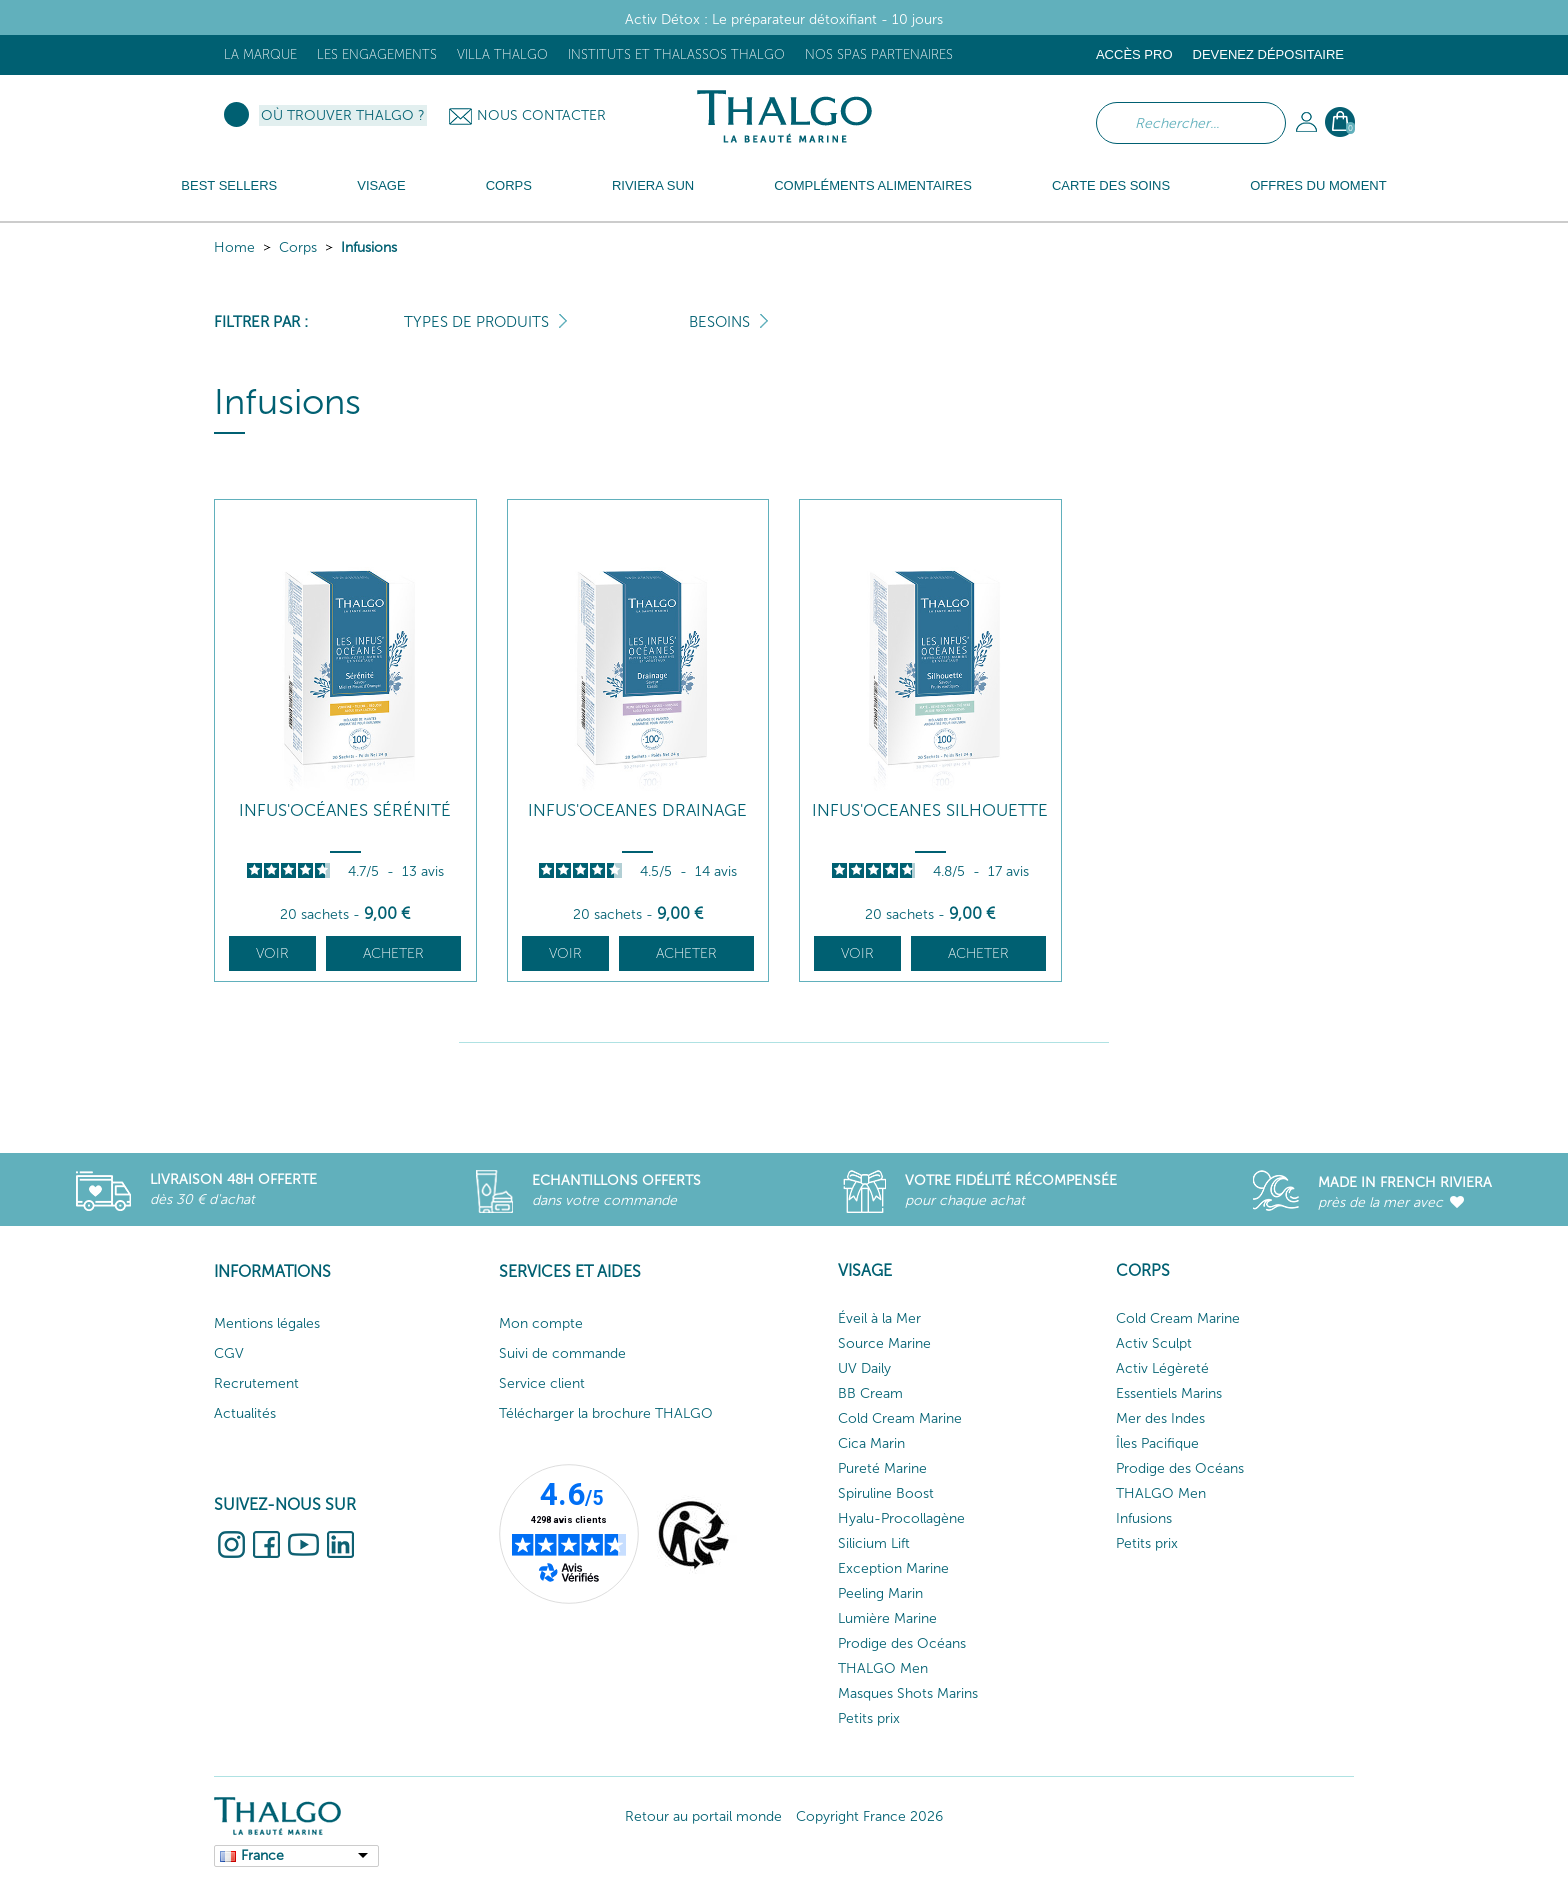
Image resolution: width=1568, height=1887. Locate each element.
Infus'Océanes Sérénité (345, 810)
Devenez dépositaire (1268, 54)
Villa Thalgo (502, 54)
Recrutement (256, 1383)
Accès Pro (1134, 54)
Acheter (393, 953)
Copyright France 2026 (869, 1816)
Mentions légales (267, 1323)
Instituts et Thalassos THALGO (676, 54)
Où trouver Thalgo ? (343, 115)
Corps (298, 247)
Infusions (369, 247)
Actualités (245, 1413)
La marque (260, 54)
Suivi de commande (562, 1353)
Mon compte (541, 1323)
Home (234, 247)
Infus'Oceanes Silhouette (930, 810)
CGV (229, 1353)
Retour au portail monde (703, 1816)
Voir (272, 953)
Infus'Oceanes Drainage (637, 810)
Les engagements (377, 54)
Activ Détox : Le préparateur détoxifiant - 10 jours (784, 19)
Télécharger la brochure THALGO (606, 1413)
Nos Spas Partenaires (879, 54)
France (262, 1855)
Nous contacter (541, 115)
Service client (542, 1383)
